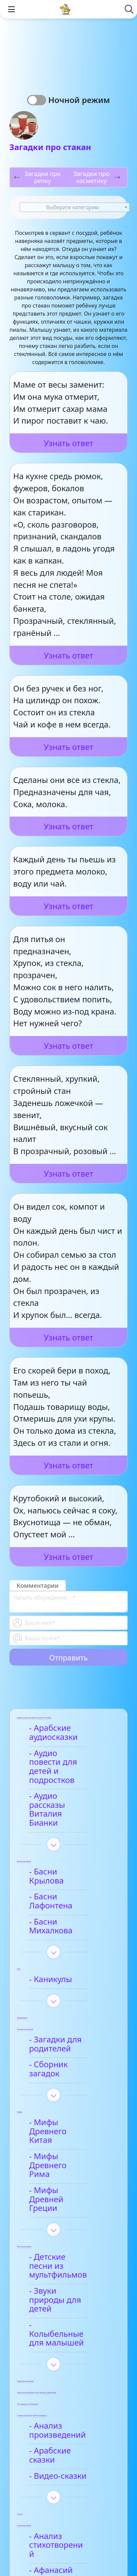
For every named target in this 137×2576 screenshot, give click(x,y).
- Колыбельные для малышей (69, 2222)
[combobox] (75, 207)
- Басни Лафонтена (68, 1861)
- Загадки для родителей (58, 1990)
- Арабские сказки (66, 2334)
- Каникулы (53, 1926)
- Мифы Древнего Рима (66, 2089)
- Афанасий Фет (62, 2436)
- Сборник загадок (67, 2011)
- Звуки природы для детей (64, 2197)
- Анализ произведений (60, 2314)
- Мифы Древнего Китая (66, 2064)
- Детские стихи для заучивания (70, 2456)
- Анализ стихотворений (61, 2415)
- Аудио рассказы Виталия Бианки (65, 1792)
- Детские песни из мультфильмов (68, 2172)
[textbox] (74, 207)
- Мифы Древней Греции (64, 2114)
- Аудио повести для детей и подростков (62, 1762)
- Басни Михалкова (68, 1877)
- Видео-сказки (60, 2351)
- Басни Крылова (64, 1845)
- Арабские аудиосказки (56, 1732)
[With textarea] (68, 1601)
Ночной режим (79, 99)
